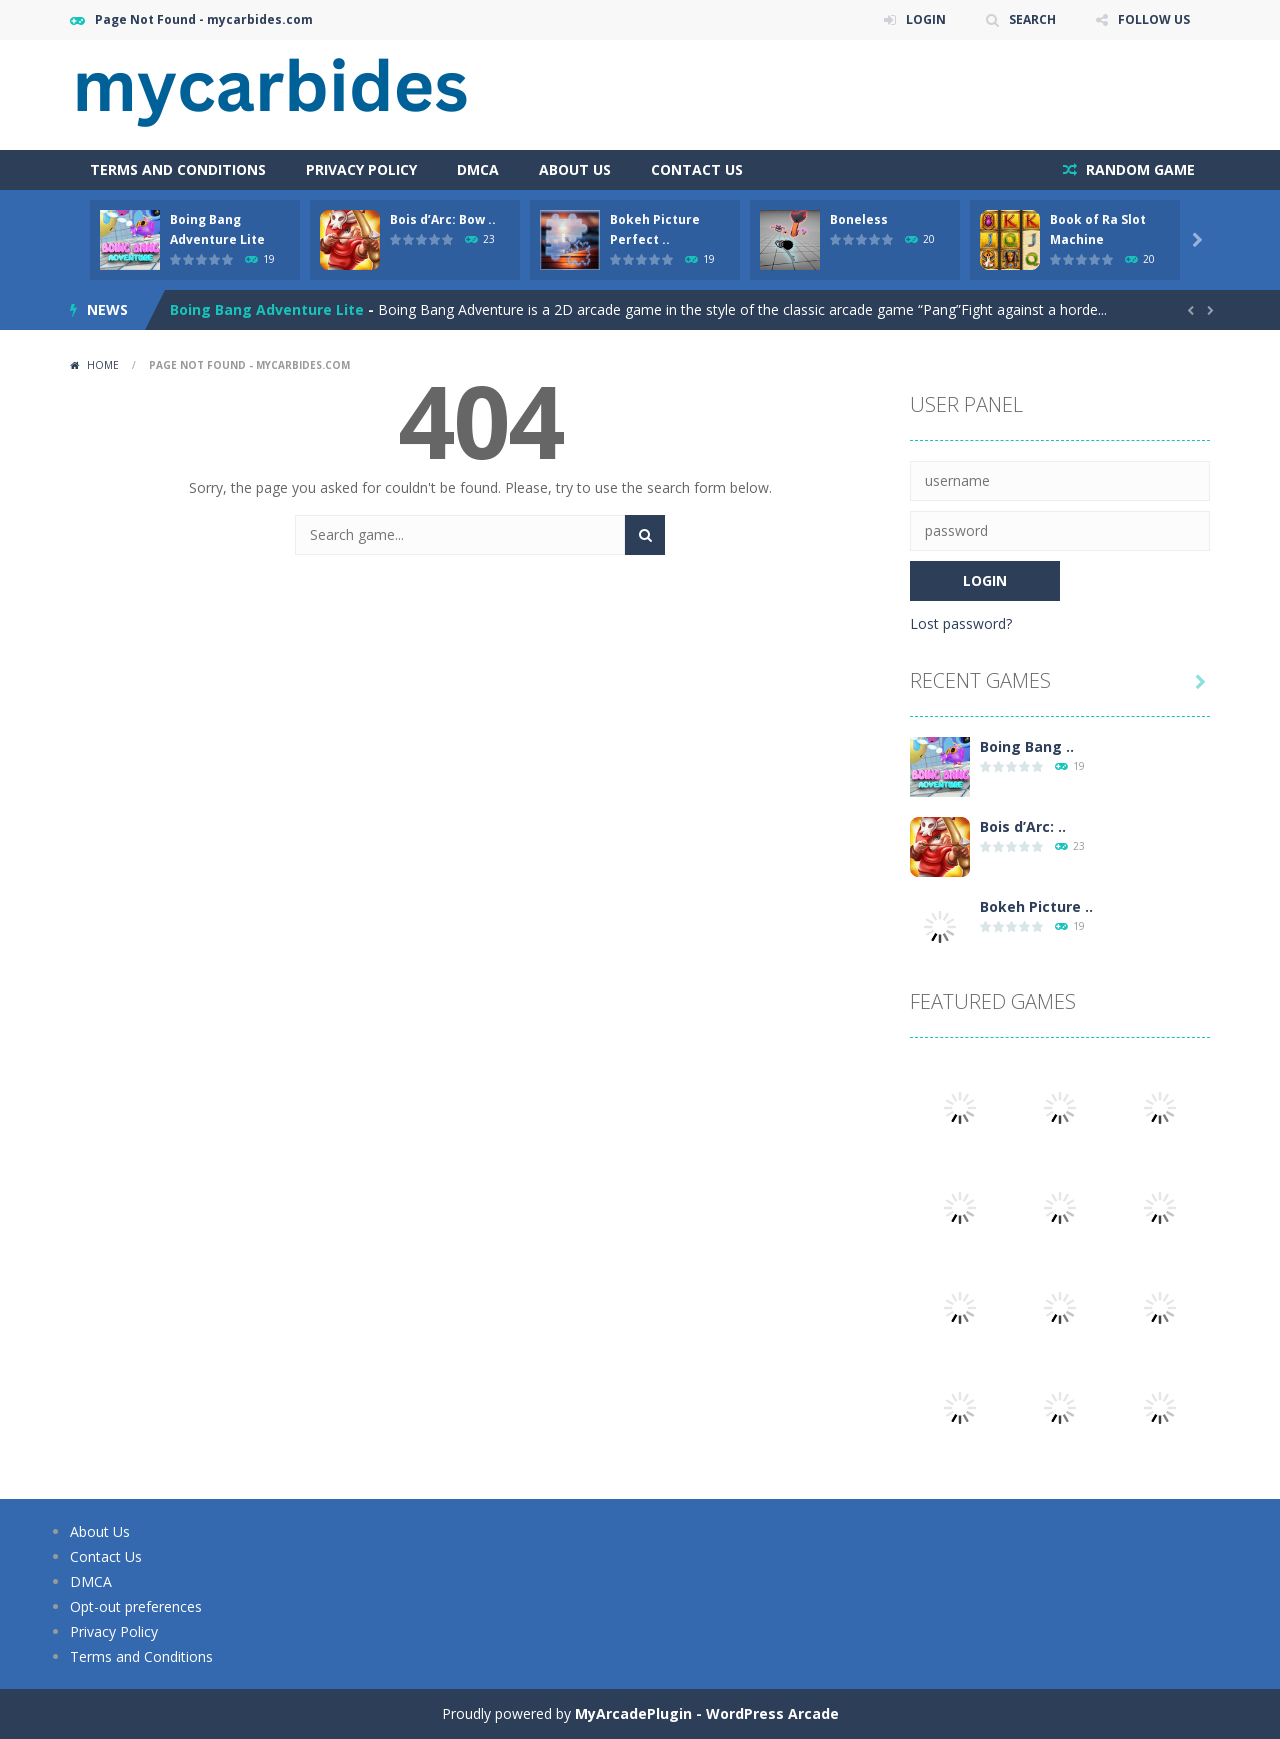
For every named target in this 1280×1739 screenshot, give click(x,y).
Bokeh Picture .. (1036, 906)
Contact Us (697, 169)
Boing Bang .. (1027, 746)
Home (103, 365)
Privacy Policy (361, 169)
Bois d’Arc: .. (1023, 826)
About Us (575, 169)
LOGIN (926, 19)
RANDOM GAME (1138, 169)
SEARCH (1032, 19)
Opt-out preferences (136, 1606)
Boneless (859, 219)
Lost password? (961, 623)
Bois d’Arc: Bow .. (443, 219)
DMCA (478, 169)
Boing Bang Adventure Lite (267, 309)
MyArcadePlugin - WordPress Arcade (707, 1713)
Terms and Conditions (178, 169)
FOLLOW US (1154, 19)
